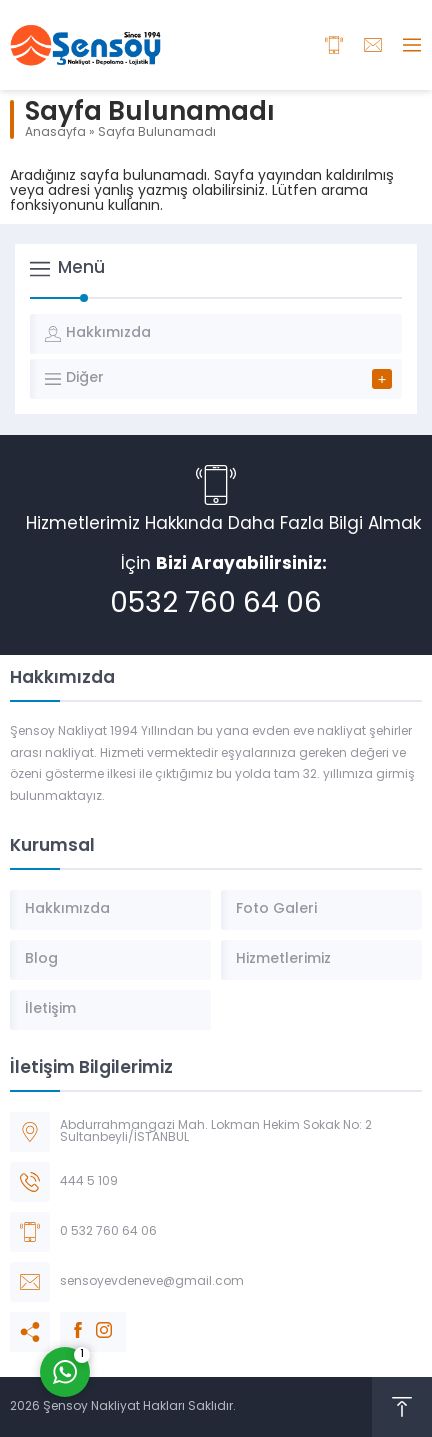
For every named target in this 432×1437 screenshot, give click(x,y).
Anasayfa (55, 133)
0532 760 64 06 (216, 605)
